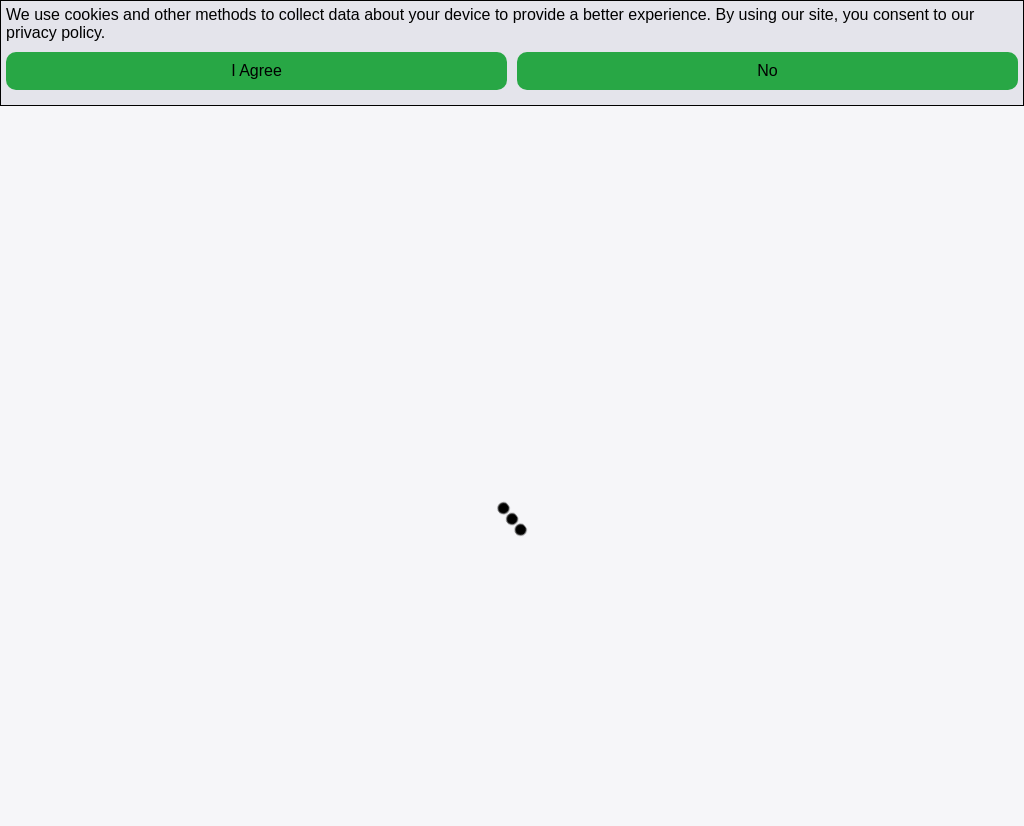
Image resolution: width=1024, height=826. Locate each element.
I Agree (256, 70)
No (767, 70)
